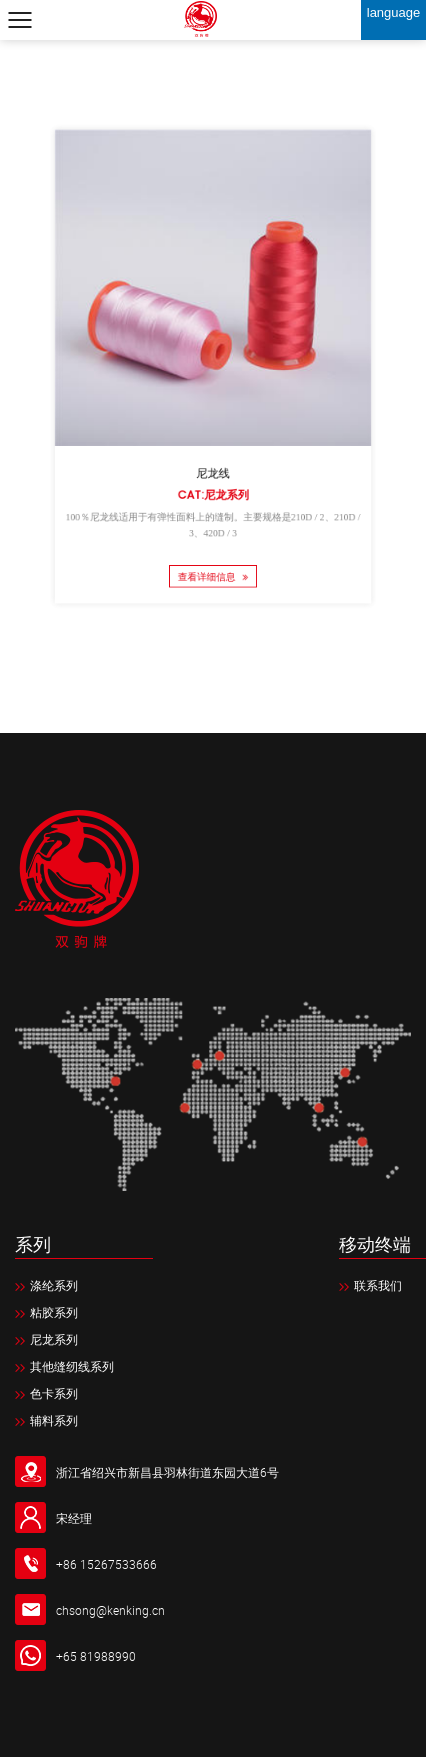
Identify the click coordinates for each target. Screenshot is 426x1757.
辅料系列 (46, 1420)
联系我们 (370, 1285)
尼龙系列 (46, 1339)
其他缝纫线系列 (64, 1366)
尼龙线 (213, 464)
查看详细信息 (213, 558)
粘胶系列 (46, 1312)
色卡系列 (46, 1393)
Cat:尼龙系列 (213, 483)
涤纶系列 (46, 1285)
